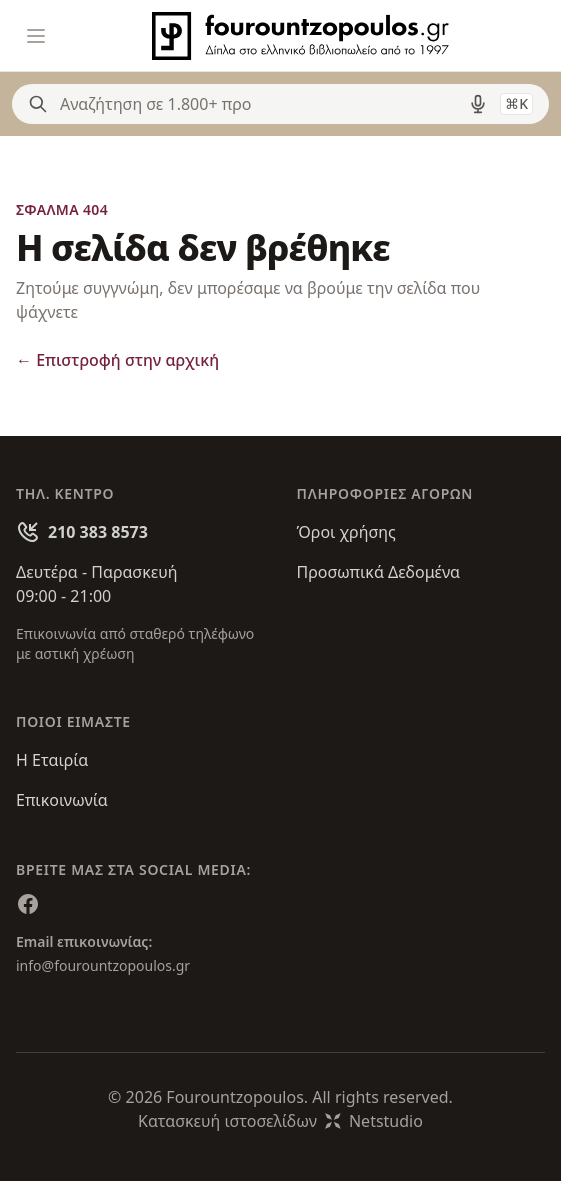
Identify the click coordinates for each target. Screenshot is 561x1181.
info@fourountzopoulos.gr (103, 965)
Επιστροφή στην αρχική (117, 360)
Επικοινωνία (62, 800)
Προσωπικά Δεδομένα (379, 572)
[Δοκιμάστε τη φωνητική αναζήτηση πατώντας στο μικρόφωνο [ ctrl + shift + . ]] (478, 104)
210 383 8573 (98, 532)
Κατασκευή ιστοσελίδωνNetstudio (280, 1121)
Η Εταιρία (52, 760)
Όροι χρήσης (346, 532)
